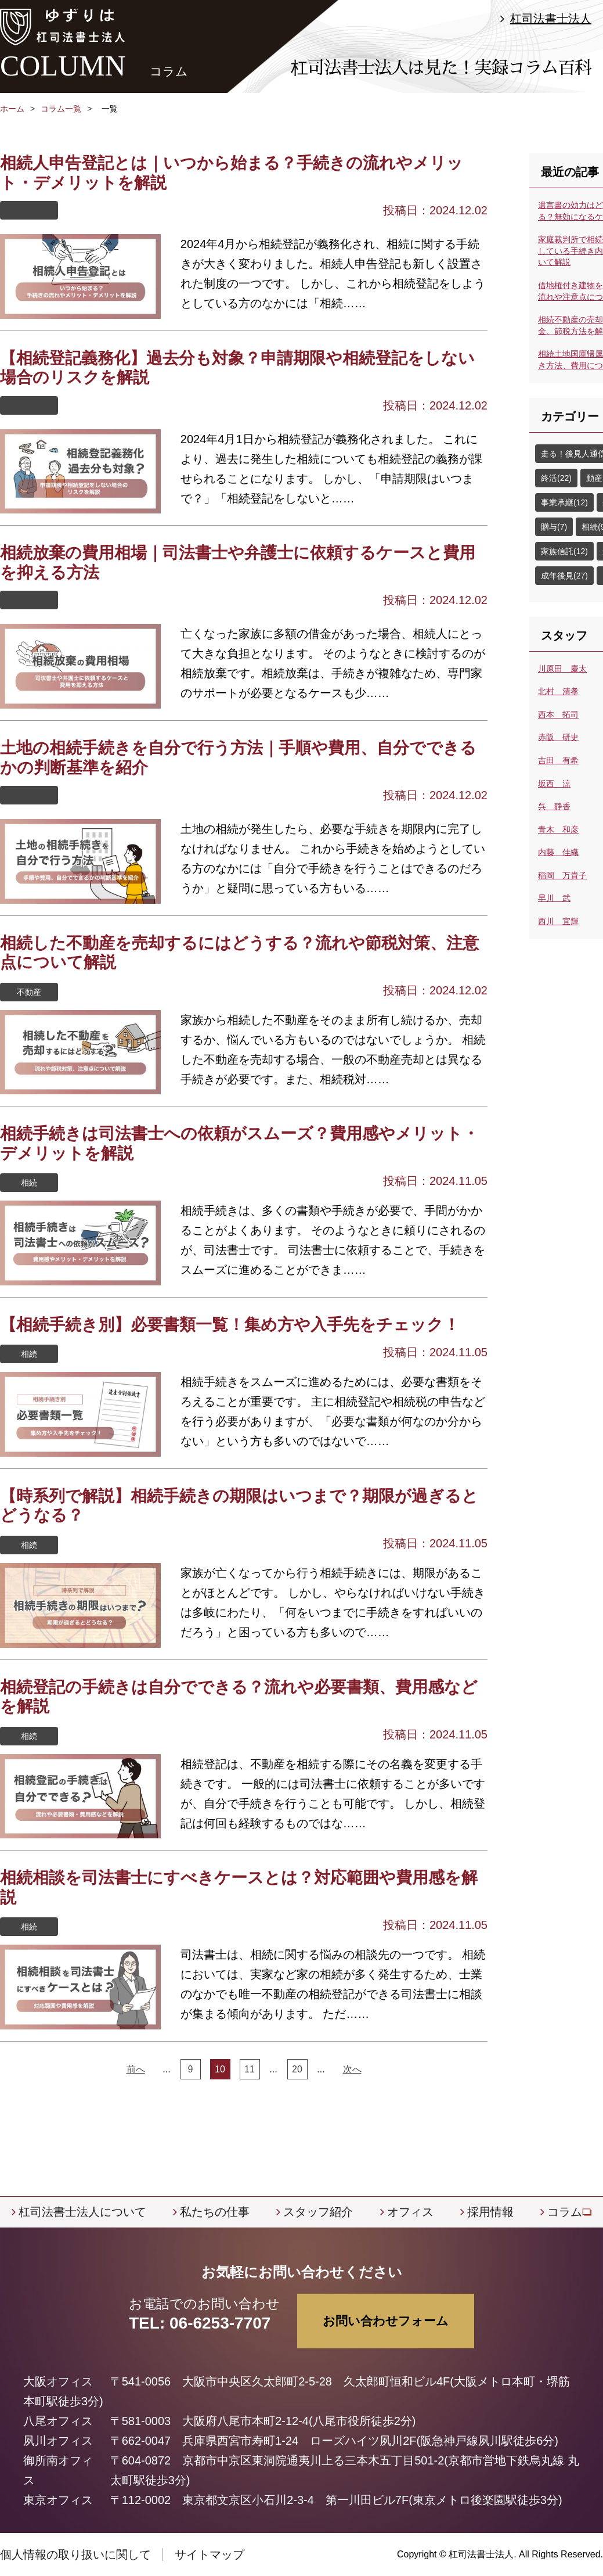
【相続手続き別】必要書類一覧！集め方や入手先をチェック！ (230, 1325)
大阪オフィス (58, 2381)
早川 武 (554, 898)
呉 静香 (554, 806)
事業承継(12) (564, 502)
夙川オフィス (58, 2440)
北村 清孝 (558, 691)
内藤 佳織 (558, 852)
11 (249, 2069)
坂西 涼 (554, 783)
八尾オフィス (58, 2421)
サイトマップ (209, 2554)
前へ (136, 2069)
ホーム (12, 108)
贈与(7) (554, 526)
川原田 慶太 (562, 668)
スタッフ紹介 (318, 2211)
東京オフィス (58, 2500)
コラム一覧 (61, 108)
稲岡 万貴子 (562, 875)
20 (297, 2069)
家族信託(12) (564, 551)
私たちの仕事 (215, 2211)
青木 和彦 (558, 829)
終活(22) (556, 478)
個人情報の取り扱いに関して (75, 2554)
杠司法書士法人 (550, 18)
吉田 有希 (558, 760)
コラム (564, 2211)
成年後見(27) (564, 575)
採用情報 (490, 2211)
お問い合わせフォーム (386, 2320)
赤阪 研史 (558, 737)
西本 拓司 (558, 714)
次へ (352, 2069)
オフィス (410, 2211)
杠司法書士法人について (82, 2211)
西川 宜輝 (558, 921)
